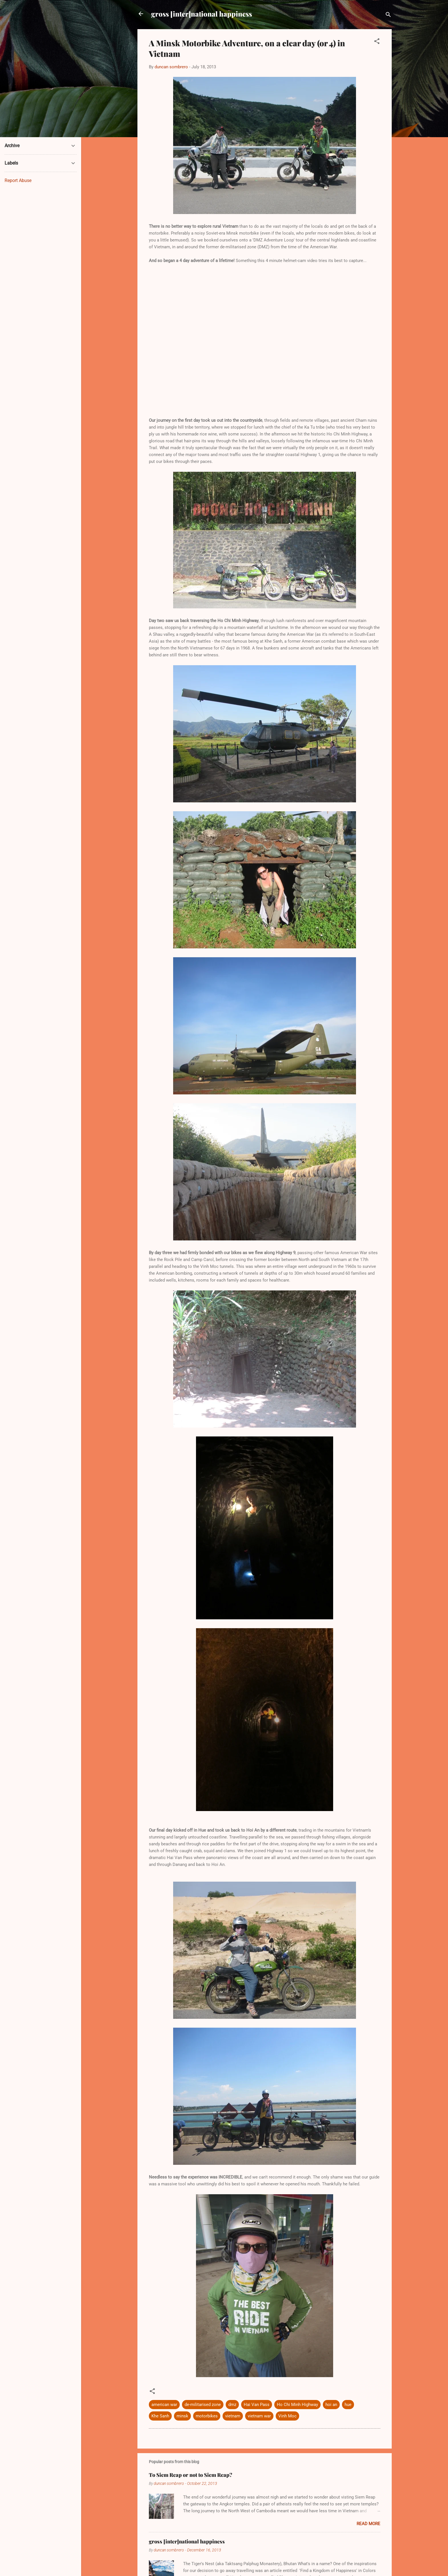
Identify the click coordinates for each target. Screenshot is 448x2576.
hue (348, 2404)
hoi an (331, 2404)
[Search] (388, 15)
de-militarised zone (203, 2404)
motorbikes (207, 2416)
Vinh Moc (287, 2416)
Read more (368, 2523)
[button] (376, 42)
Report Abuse (18, 180)
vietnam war (259, 2416)
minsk (182, 2416)
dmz (232, 2404)
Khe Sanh (160, 2416)
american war (164, 2404)
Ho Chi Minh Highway (297, 2404)
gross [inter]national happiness (201, 13)
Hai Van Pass (256, 2404)
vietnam (232, 2416)
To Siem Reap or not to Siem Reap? (190, 2474)
